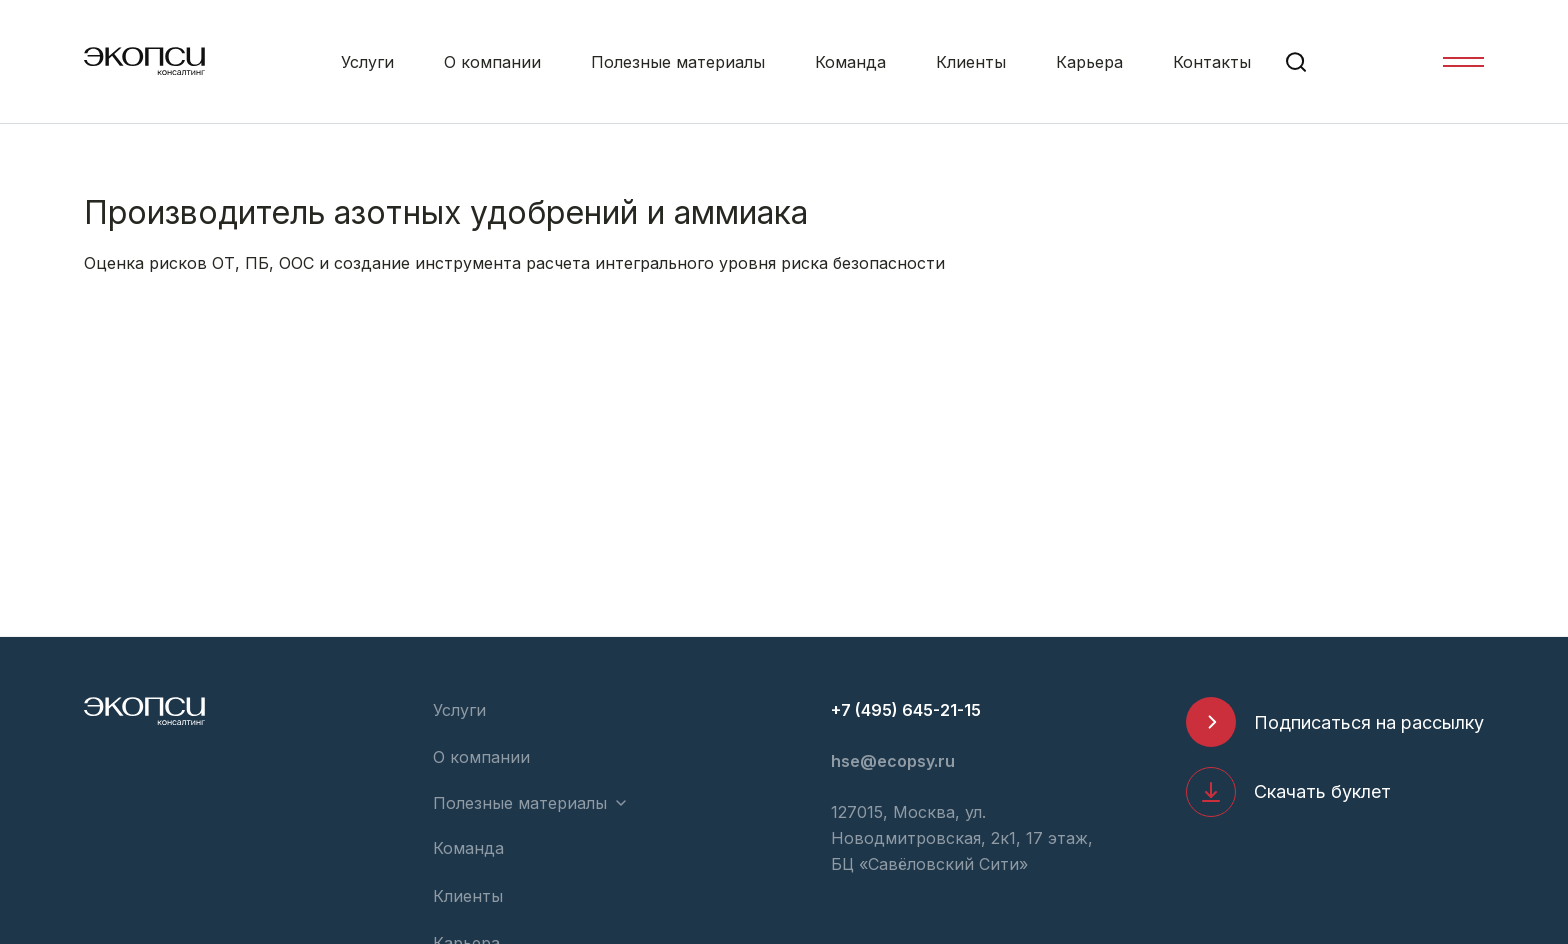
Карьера (1089, 62)
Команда (850, 62)
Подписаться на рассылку (1369, 722)
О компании (492, 62)
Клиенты (971, 62)
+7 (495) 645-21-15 (906, 710)
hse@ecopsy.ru (893, 761)
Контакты (1212, 62)
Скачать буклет (1322, 791)
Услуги (367, 62)
